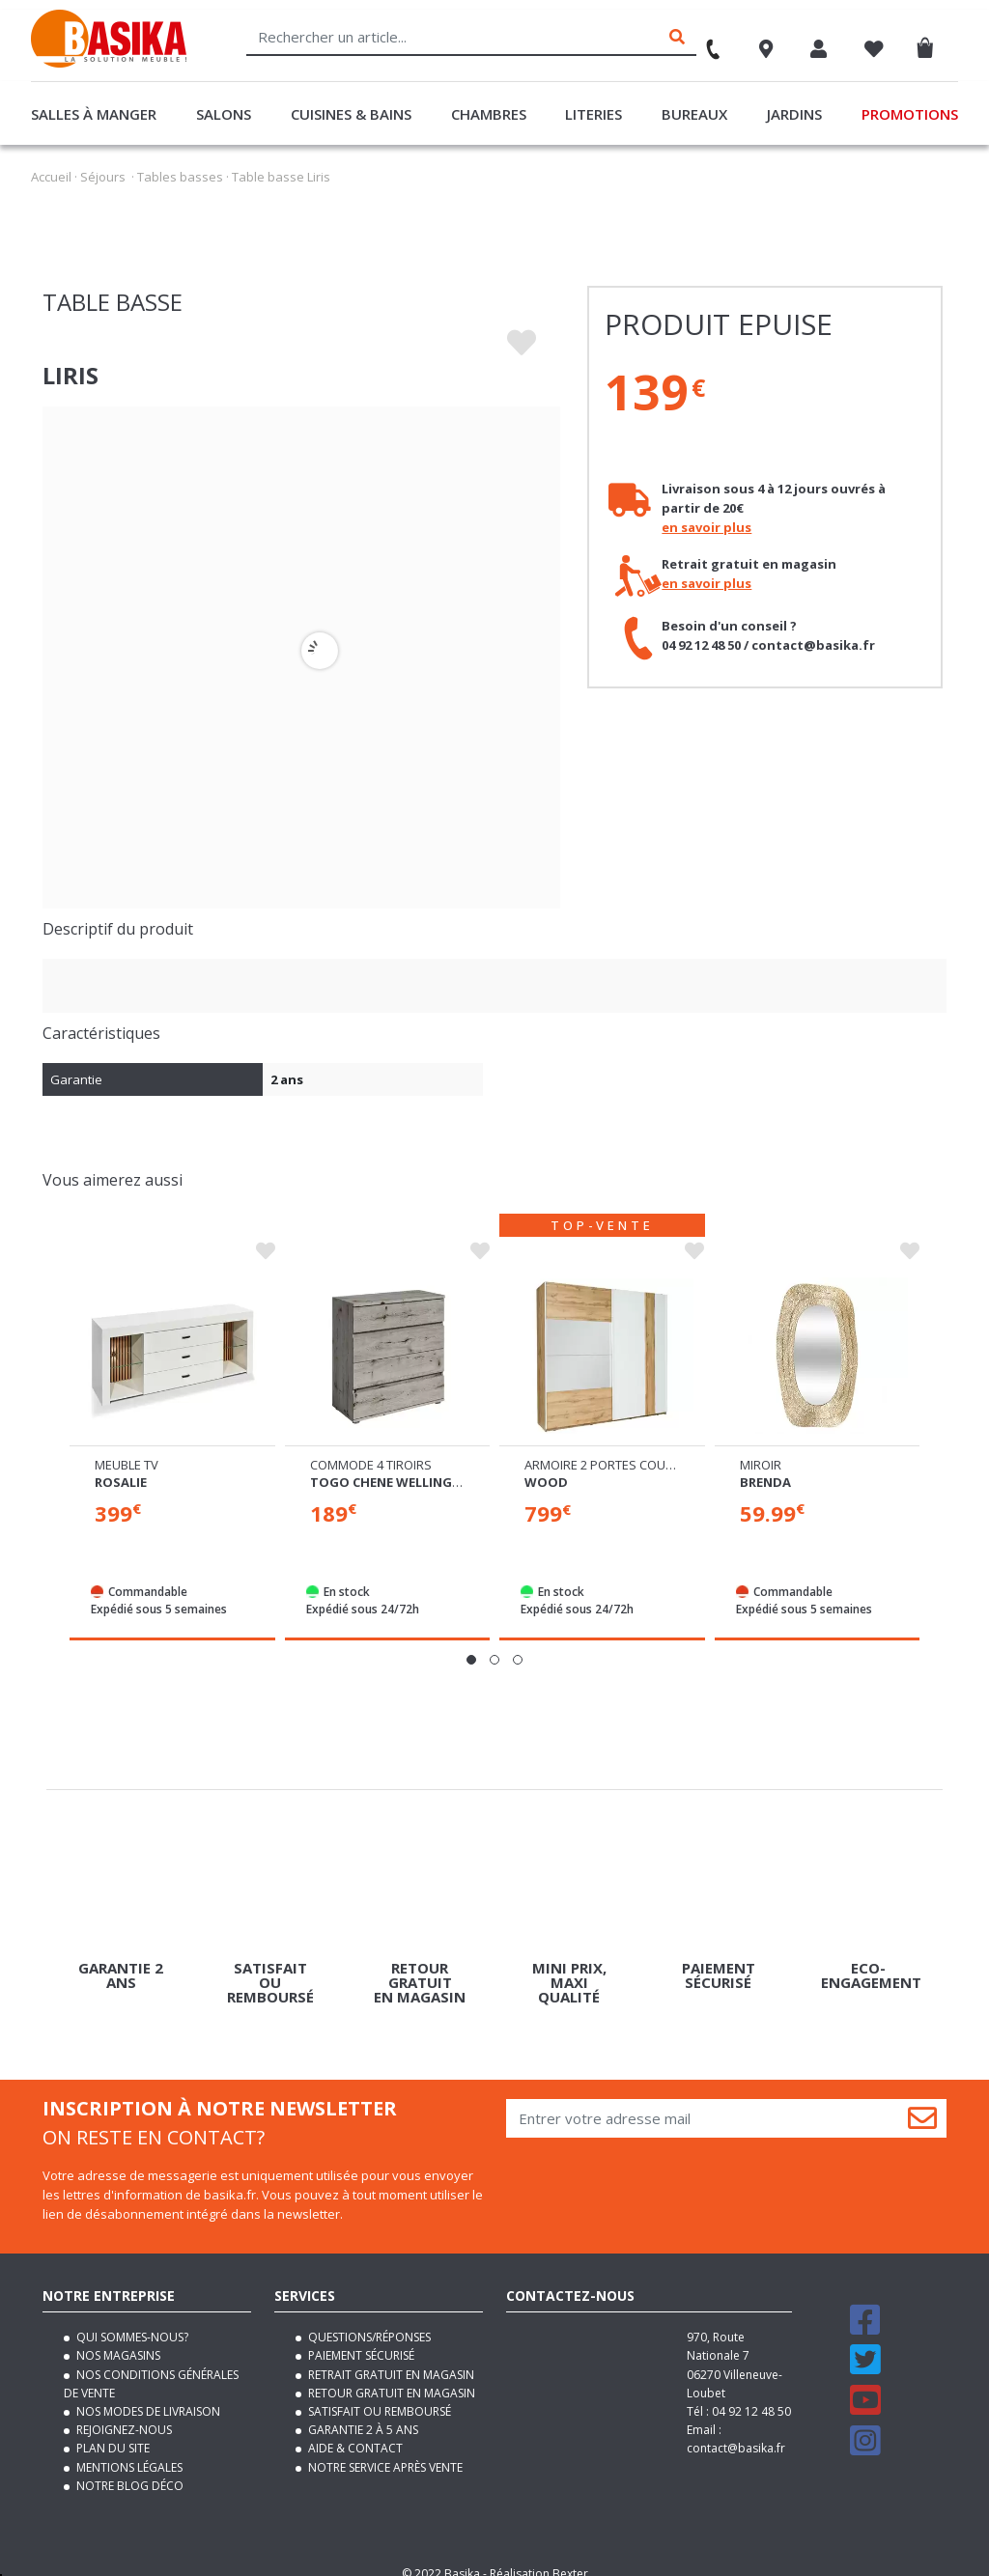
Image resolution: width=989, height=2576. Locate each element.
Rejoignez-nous (122, 2413)
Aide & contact (354, 2431)
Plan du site (111, 2431)
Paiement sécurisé (359, 2339)
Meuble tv (126, 1447)
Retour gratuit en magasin (390, 2375)
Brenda (765, 1464)
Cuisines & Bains (351, 114)
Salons (223, 114)
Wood (546, 1465)
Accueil (51, 176)
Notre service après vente (384, 2450)
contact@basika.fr (736, 2431)
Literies (593, 114)
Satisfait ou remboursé (378, 2394)
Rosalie (121, 1464)
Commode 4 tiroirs (371, 1447)
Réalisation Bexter (539, 2556)
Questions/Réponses (368, 2320)
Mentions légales (128, 2450)
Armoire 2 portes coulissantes (625, 1448)
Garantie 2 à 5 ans (361, 2413)
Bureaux (694, 114)
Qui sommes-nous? (130, 2320)
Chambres (488, 114)
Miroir (760, 1447)
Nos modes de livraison (146, 2394)
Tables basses (180, 176)
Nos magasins (116, 2339)
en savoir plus (706, 527)
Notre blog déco (128, 2468)
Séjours (103, 176)
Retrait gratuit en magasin (389, 2357)
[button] (471, 1643)
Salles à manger (93, 114)
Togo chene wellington (395, 1464)
